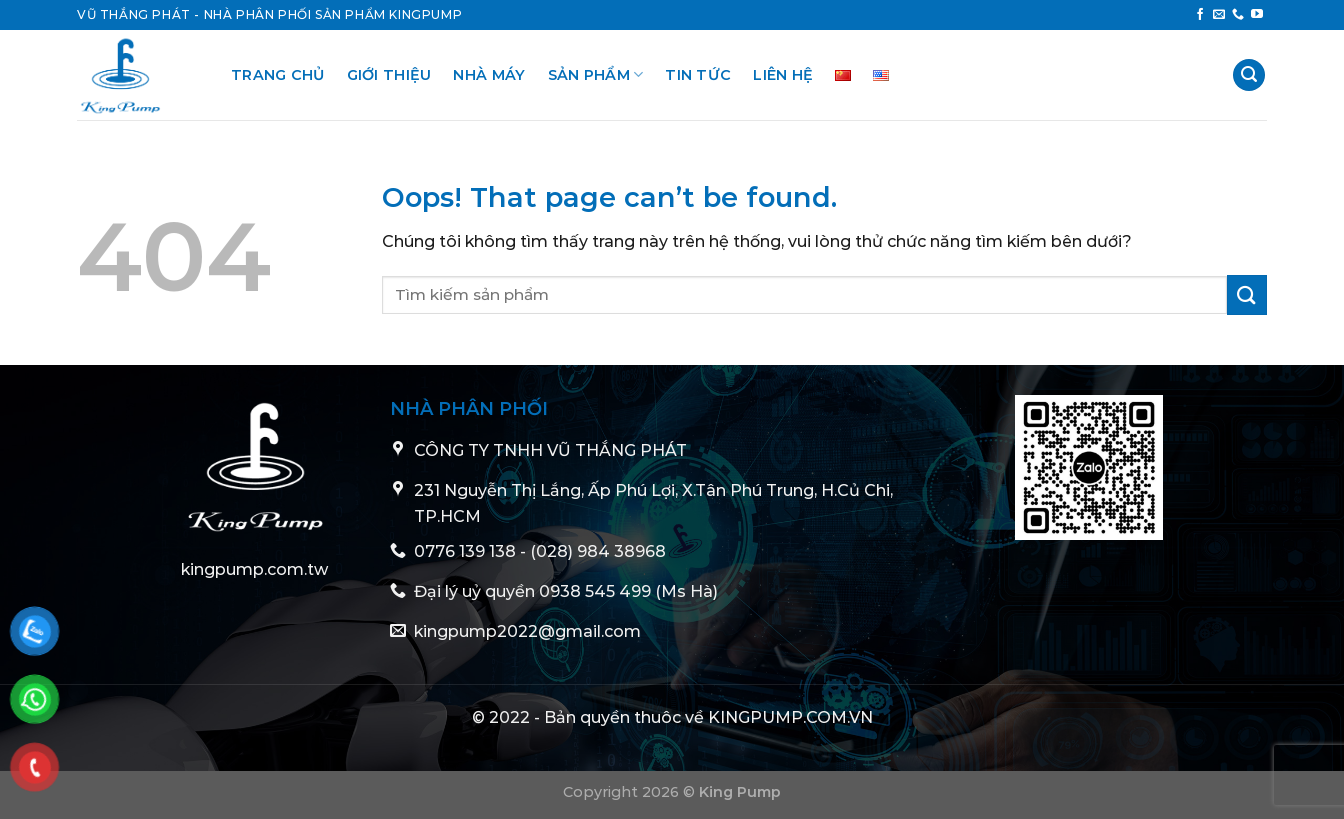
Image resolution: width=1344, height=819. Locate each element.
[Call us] (1238, 15)
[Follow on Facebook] (1200, 15)
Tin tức (698, 75)
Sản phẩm (596, 74)
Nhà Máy (489, 75)
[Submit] (1247, 294)
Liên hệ (783, 75)
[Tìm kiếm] (1249, 75)
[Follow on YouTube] (1257, 15)
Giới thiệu (389, 75)
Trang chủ (278, 75)
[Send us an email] (1219, 15)
